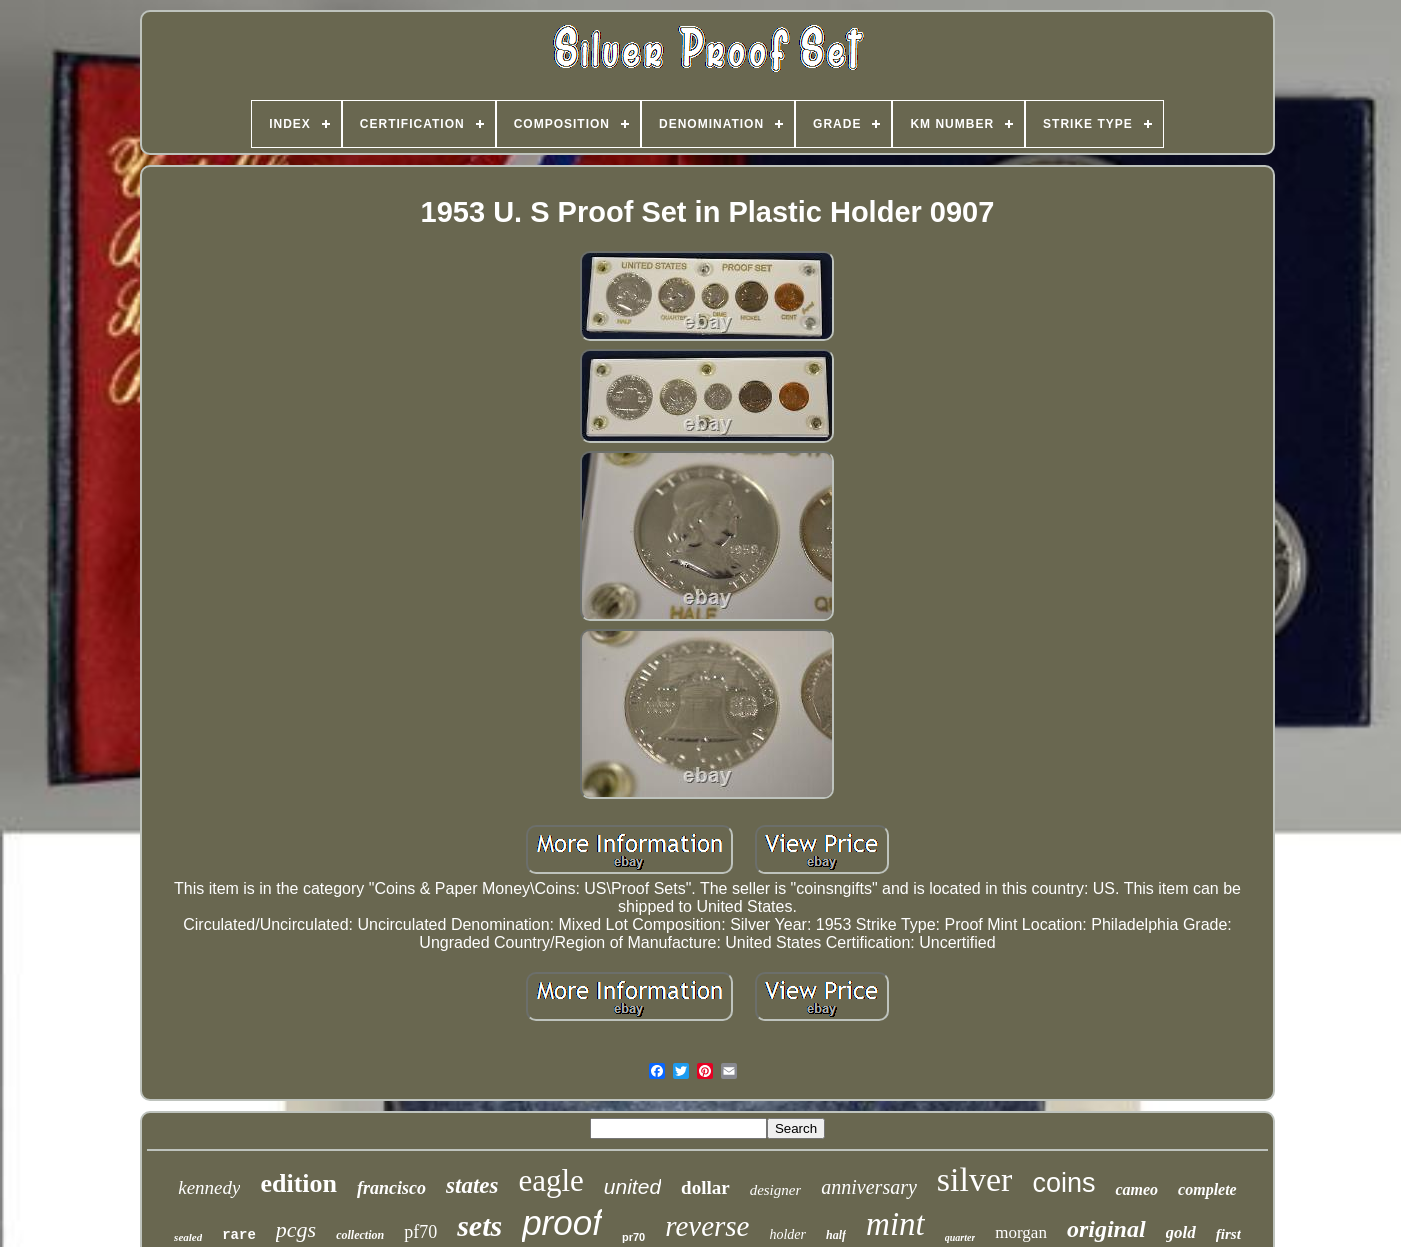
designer (776, 1190)
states (472, 1185)
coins (1063, 1183)
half (836, 1235)
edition (298, 1183)
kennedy (209, 1187)
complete (1207, 1189)
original (1106, 1229)
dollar (705, 1187)
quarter (960, 1237)
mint (895, 1224)
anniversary (869, 1187)
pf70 (420, 1232)
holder (787, 1234)
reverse (707, 1226)
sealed (188, 1237)
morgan (1021, 1232)
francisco (391, 1188)
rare (239, 1235)
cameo (1136, 1189)
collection (360, 1235)
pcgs (296, 1229)
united (632, 1186)
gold (1181, 1232)
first (1228, 1234)
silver (975, 1179)
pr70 (633, 1237)
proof (562, 1222)
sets (479, 1225)
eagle (550, 1180)
